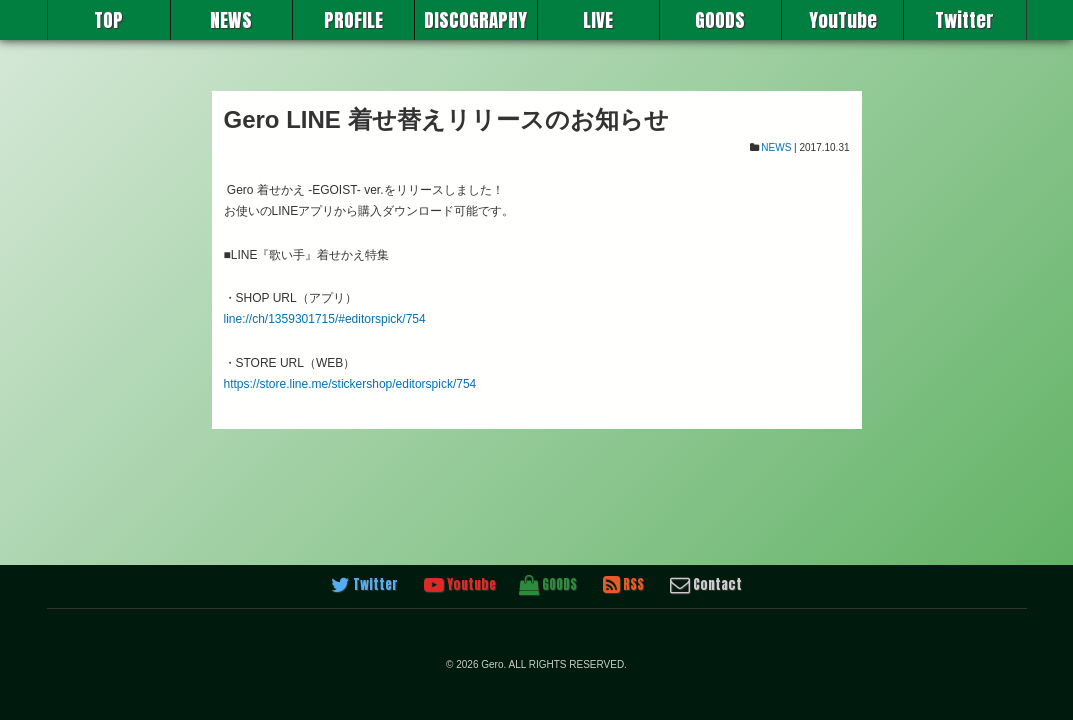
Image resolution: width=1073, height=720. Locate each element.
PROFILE (353, 20)
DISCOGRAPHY (475, 20)
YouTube (843, 20)
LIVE (598, 20)
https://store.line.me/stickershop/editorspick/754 (350, 384)
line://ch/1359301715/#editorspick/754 (325, 319)
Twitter (964, 20)
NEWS (231, 20)
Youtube (460, 585)
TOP (108, 20)
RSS (623, 585)
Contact (706, 585)
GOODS (720, 20)
